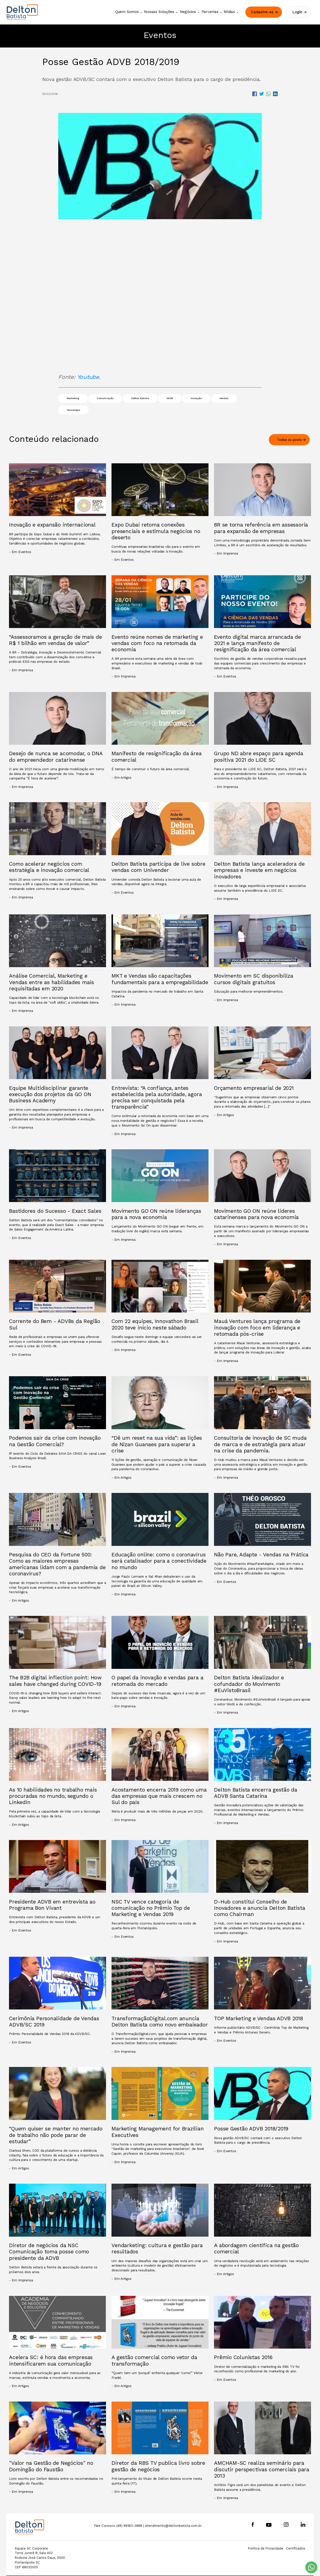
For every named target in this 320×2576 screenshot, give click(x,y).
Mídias (229, 11)
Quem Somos (127, 11)
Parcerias (210, 11)
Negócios (188, 11)
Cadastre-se (262, 12)
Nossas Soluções (159, 11)
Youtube (88, 377)
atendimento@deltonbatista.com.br (173, 2526)
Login (297, 12)
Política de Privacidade (265, 2548)
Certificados (295, 2548)
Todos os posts (289, 440)
